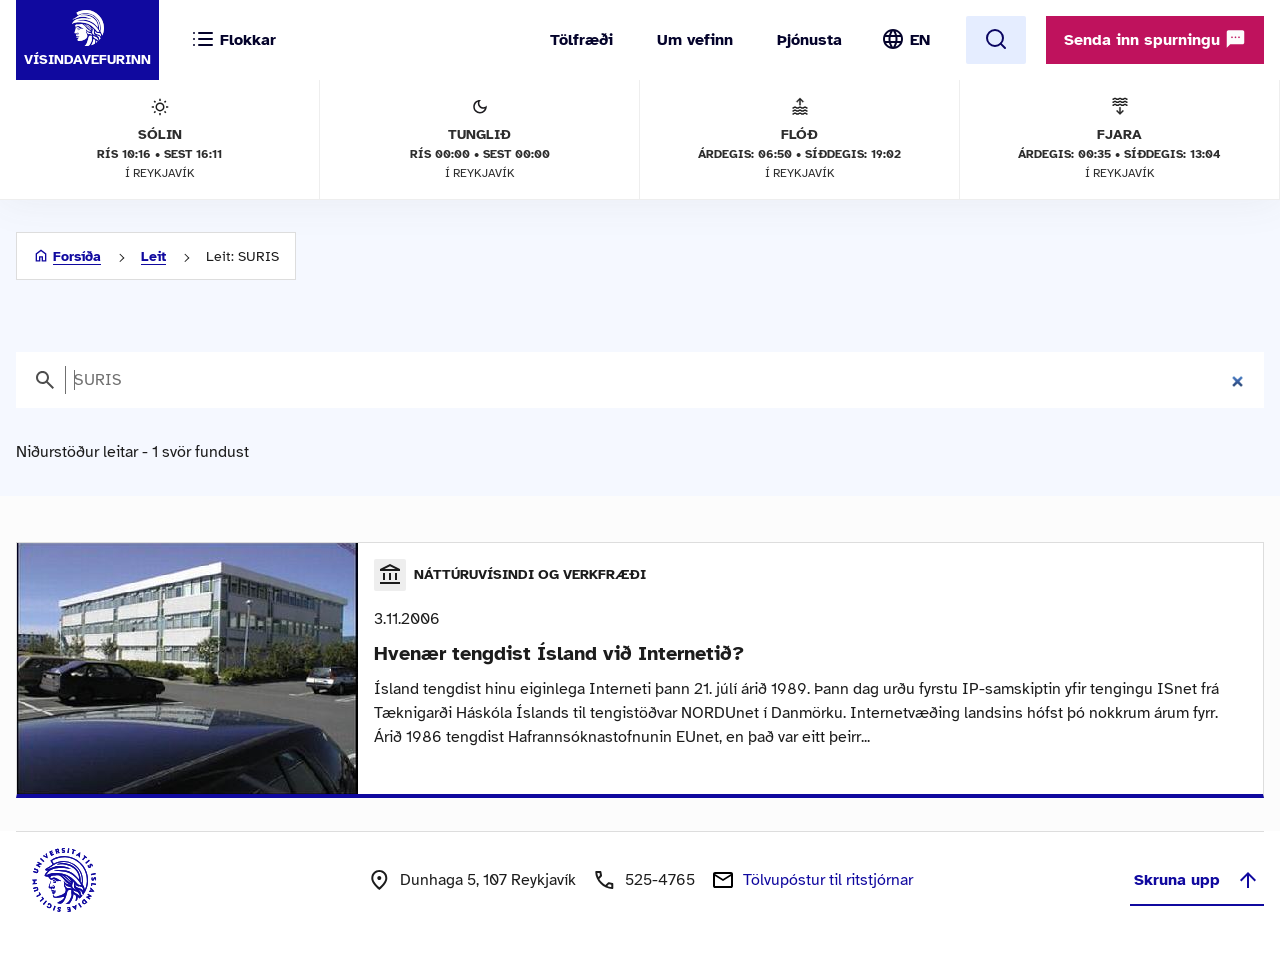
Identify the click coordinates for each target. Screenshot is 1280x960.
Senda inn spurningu (1155, 39)
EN (920, 40)
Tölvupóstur (828, 880)
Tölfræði (581, 40)
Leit (153, 256)
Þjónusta (809, 40)
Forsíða (77, 256)
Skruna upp (1197, 880)
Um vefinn (695, 40)
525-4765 (660, 880)
